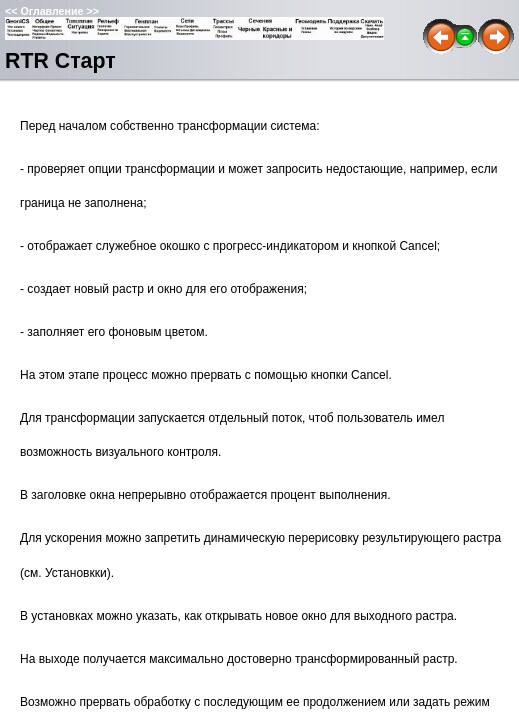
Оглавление (51, 11)
